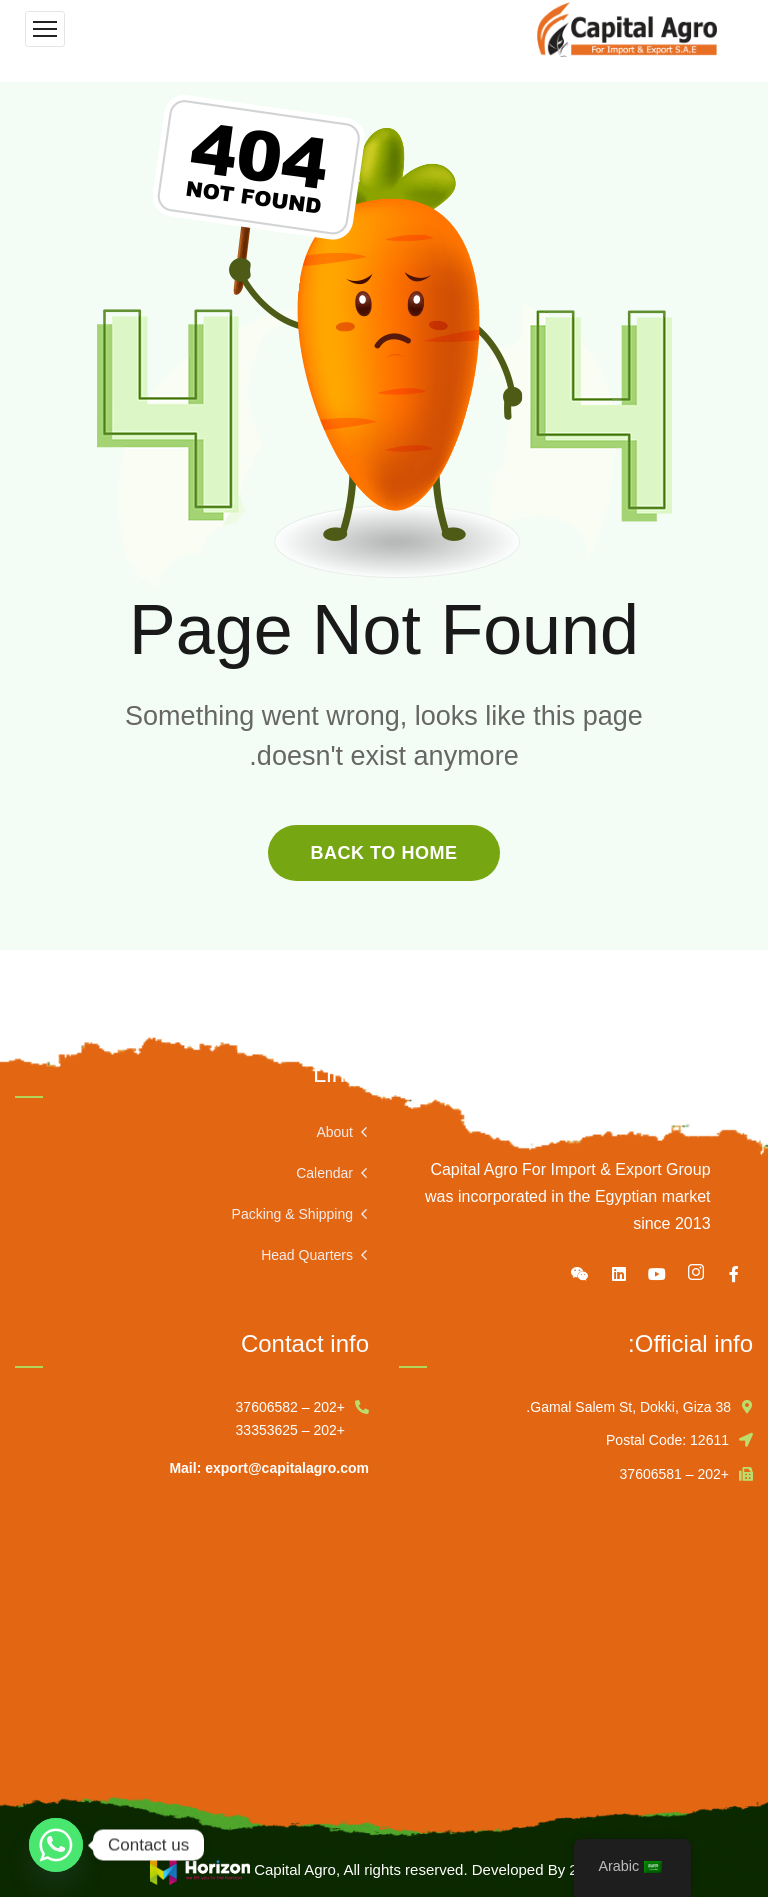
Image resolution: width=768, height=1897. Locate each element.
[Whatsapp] (56, 1845)
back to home (383, 853)
